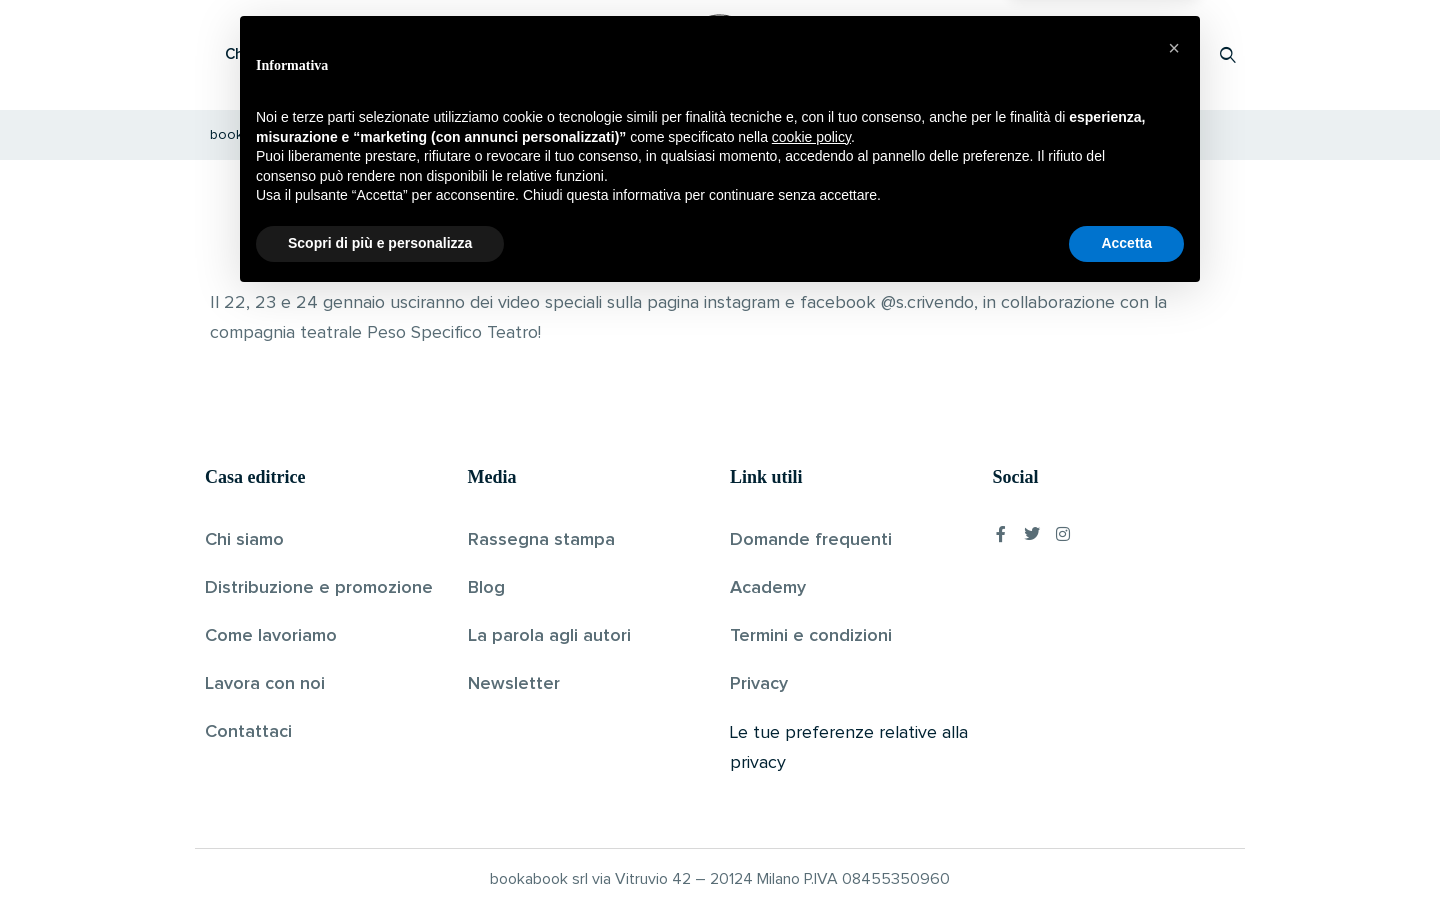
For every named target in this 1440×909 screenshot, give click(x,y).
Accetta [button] (1126, 854)
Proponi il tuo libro (1069, 54)
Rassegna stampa (541, 540)
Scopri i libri (465, 54)
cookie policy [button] (811, 748)
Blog (486, 588)
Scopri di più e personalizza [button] (380, 854)
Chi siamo (244, 540)
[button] (1174, 659)
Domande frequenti (811, 540)
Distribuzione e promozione (319, 588)
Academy (768, 588)
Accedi (1176, 54)
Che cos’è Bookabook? (305, 54)
